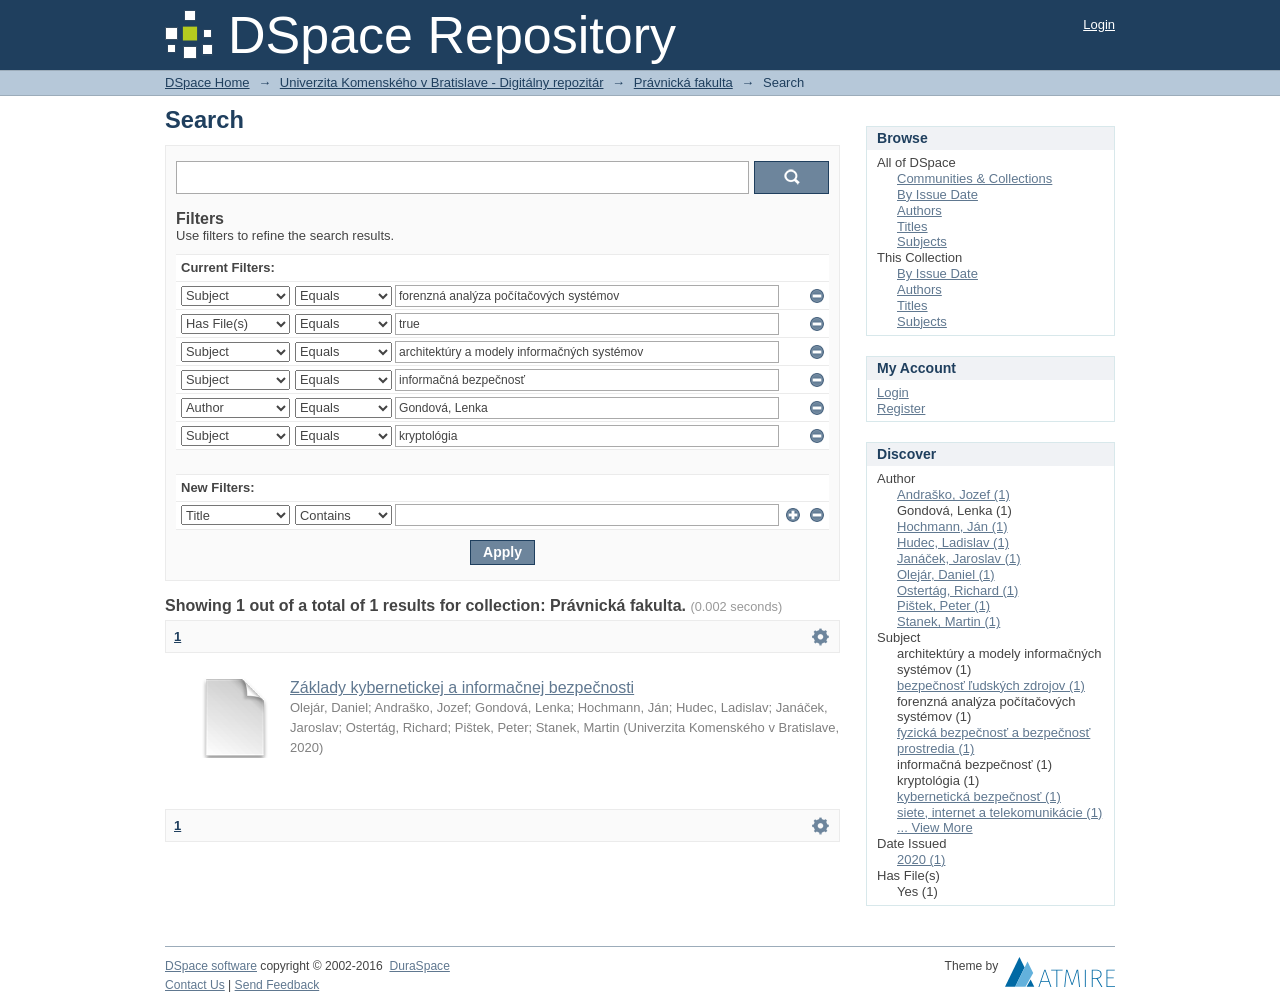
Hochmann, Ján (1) (952, 526)
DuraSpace (419, 966)
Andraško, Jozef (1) (953, 494)
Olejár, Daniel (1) (946, 574)
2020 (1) (921, 859)
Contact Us (195, 985)
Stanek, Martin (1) (948, 621)
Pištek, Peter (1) (943, 605)
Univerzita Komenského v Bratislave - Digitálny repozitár (442, 82)
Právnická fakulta (683, 82)
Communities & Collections (974, 178)
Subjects (922, 241)
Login (1099, 24)
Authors (919, 210)
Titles (912, 226)
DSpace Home (207, 82)
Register (901, 408)
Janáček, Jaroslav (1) (959, 558)
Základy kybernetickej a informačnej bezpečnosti (462, 687)
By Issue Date (937, 194)
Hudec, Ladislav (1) (953, 542)
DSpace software (211, 966)
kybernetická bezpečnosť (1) (979, 796)
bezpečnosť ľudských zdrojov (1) (991, 685)
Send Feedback (277, 985)
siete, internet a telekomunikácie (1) (999, 812)
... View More (935, 827)
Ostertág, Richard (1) (957, 590)
